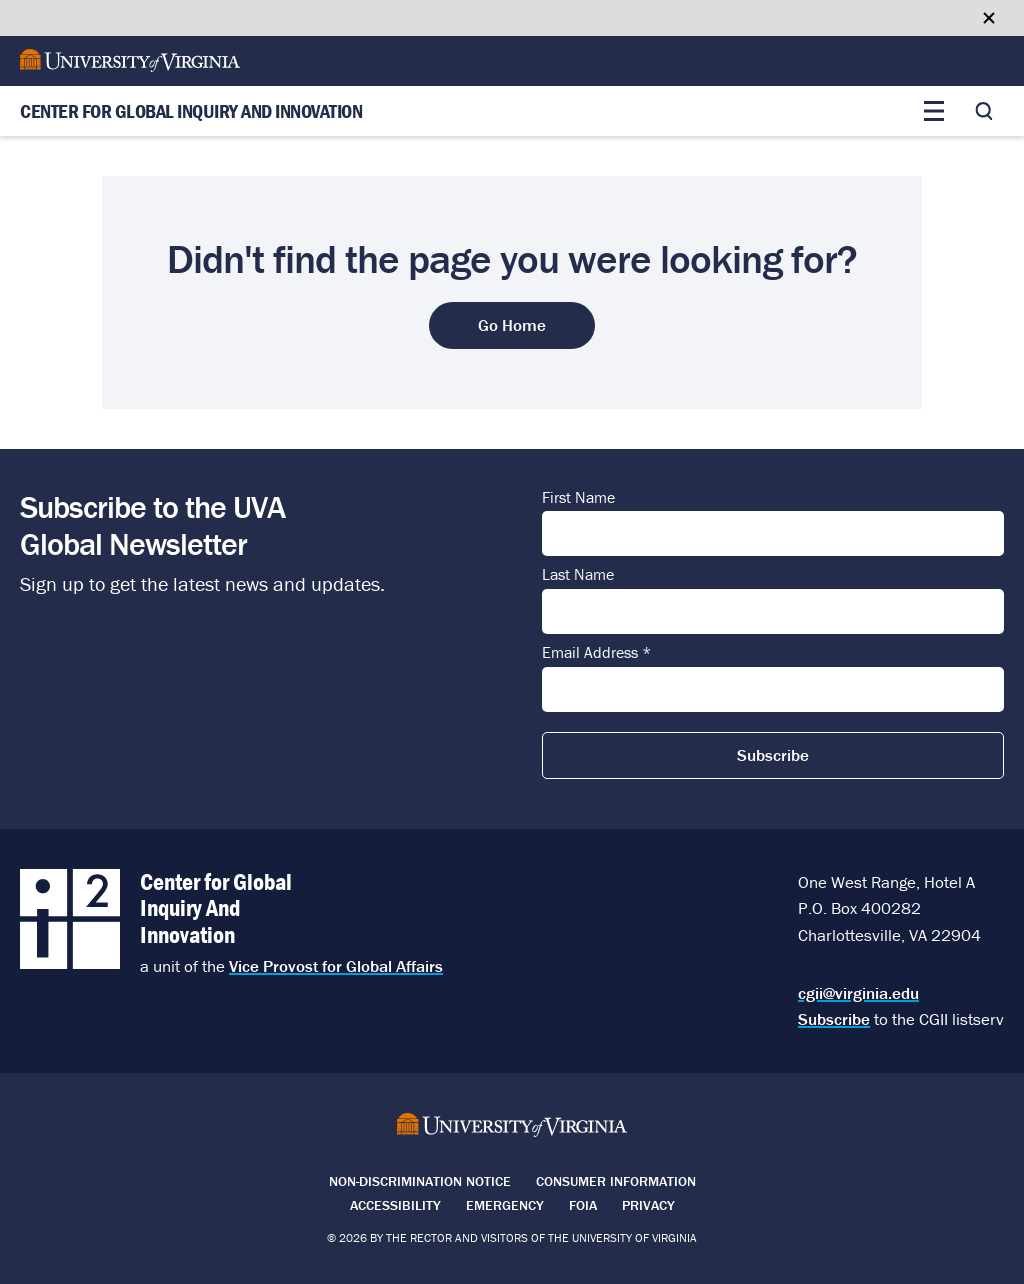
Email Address (596, 653)
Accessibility (395, 1205)
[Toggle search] (984, 111)
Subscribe (834, 1019)
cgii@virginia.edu (858, 993)
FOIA (583, 1205)
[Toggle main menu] (934, 111)
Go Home (512, 325)
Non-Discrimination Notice (420, 1181)
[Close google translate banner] (989, 18)
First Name (578, 498)
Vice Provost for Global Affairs (336, 966)
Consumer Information (616, 1181)
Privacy (648, 1205)
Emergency (505, 1205)
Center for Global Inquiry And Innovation (191, 111)
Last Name (578, 575)
